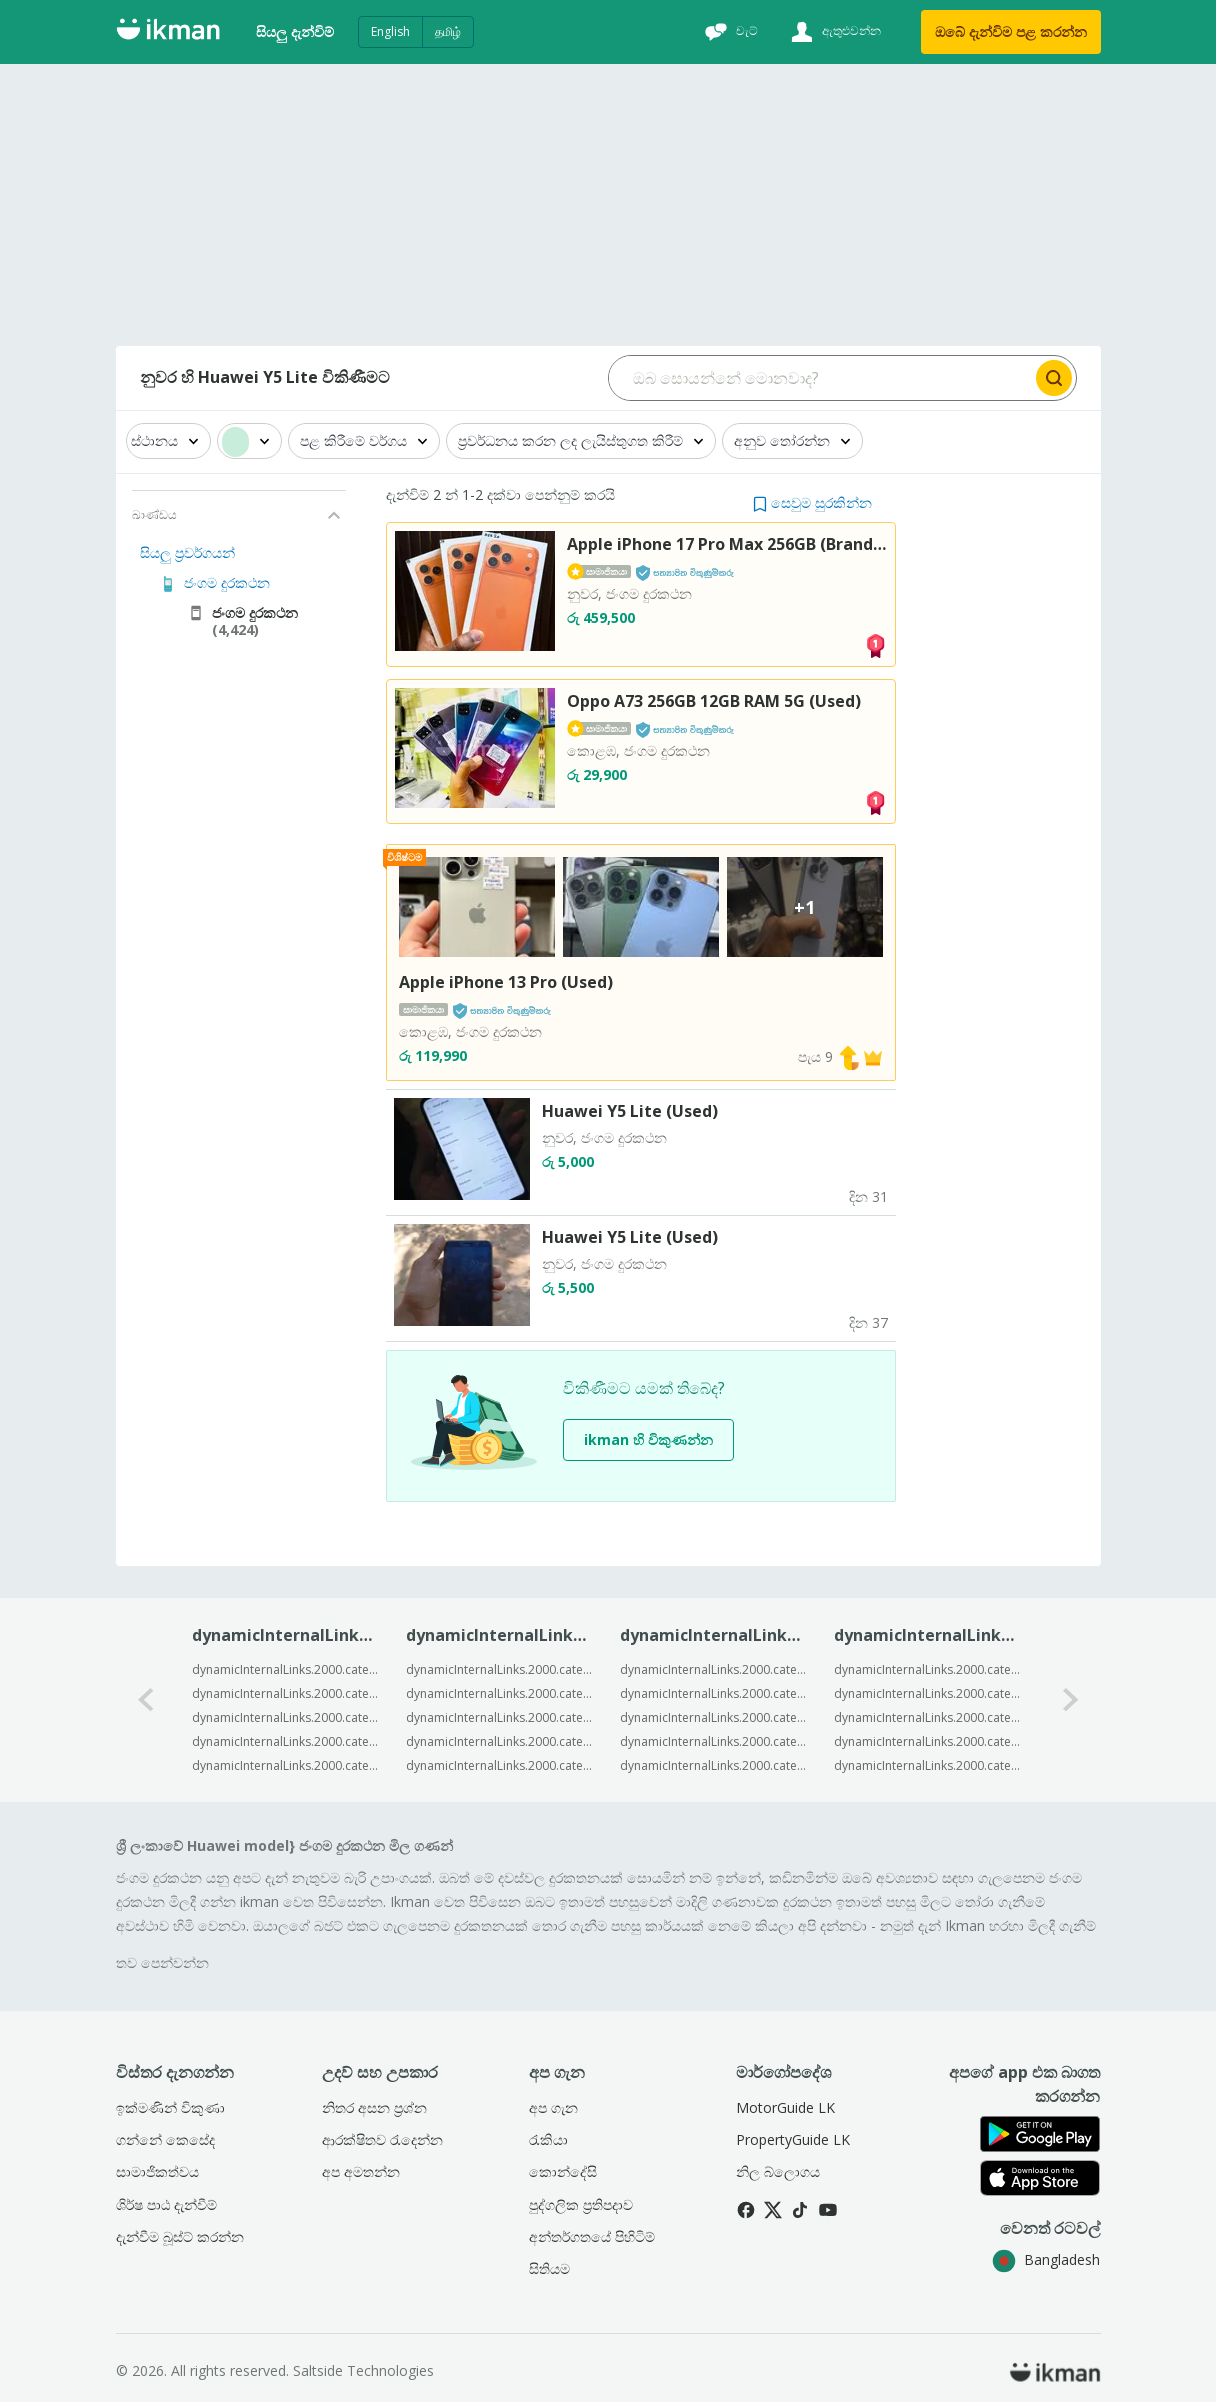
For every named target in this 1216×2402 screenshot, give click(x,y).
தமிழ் (448, 31)
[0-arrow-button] (146, 1699)
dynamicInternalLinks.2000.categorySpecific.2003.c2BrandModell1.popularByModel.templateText (285, 1669)
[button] (812, 502)
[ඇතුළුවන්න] (833, 32)
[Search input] (820, 378)
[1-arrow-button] (1071, 1699)
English (390, 31)
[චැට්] (729, 32)
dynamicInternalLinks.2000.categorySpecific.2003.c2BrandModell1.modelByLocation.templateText (713, 1669)
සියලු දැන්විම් (295, 31)
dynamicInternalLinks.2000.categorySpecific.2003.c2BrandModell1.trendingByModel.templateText (499, 1669)
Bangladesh (1046, 2259)
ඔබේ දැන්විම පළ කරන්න (1011, 31)
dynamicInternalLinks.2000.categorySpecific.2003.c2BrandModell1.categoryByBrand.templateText (927, 1669)
